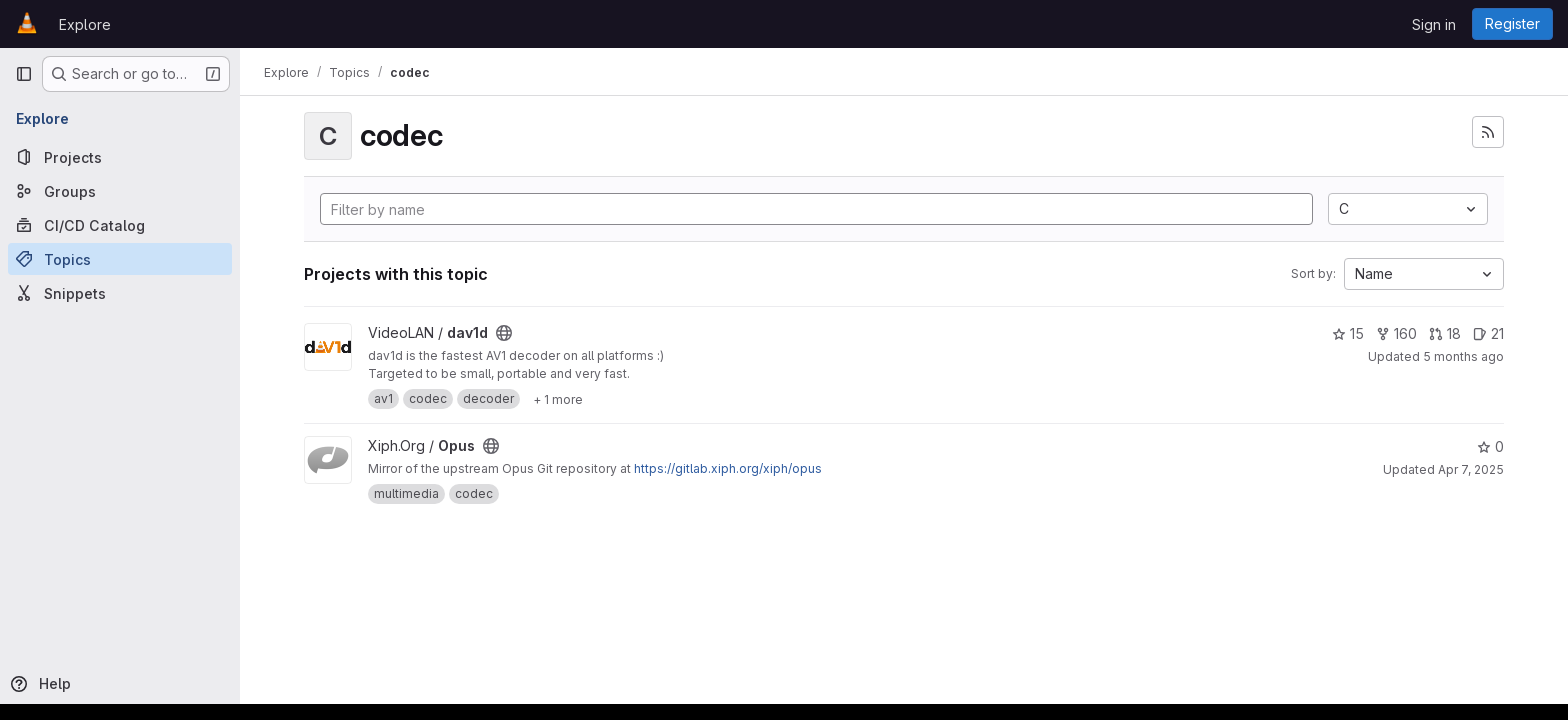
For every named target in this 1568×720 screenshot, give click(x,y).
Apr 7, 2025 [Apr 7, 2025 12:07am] (1471, 469)
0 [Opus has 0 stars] (1490, 446)
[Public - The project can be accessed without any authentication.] (504, 333)
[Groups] (120, 191)
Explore (85, 24)
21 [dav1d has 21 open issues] (1488, 333)
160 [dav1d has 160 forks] (1396, 333)
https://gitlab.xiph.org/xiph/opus (728, 468)
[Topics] (120, 259)
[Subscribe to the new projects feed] (1488, 132)
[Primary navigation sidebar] (24, 74)
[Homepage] (27, 24)
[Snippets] (120, 293)
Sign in (1434, 24)
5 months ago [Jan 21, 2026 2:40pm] (1463, 356)
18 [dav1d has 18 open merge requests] (1445, 333)
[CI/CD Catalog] (120, 225)
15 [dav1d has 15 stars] (1348, 333)
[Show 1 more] (558, 399)
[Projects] (120, 157)
